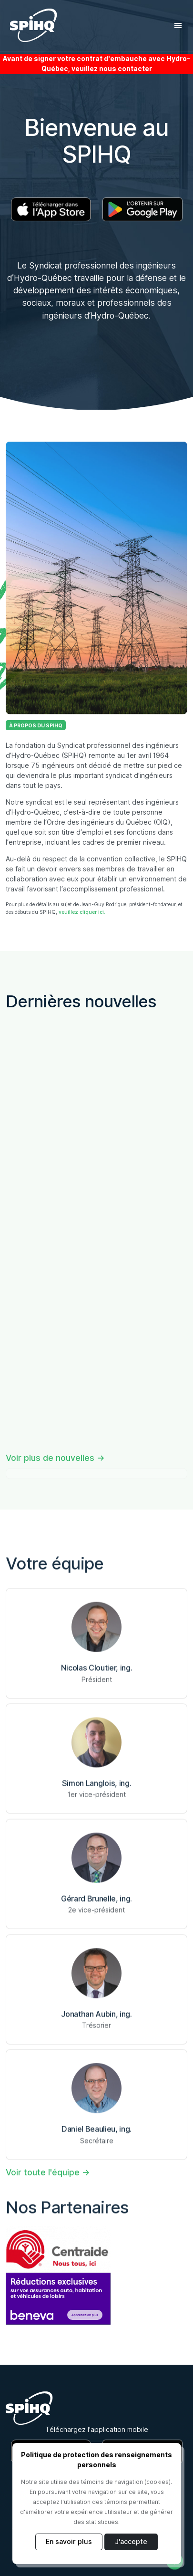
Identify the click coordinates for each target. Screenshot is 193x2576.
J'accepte (131, 2541)
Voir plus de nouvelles (50, 1458)
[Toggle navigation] (178, 26)
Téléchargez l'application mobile (96, 2429)
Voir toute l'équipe (43, 2172)
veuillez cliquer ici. (82, 912)
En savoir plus (69, 2541)
